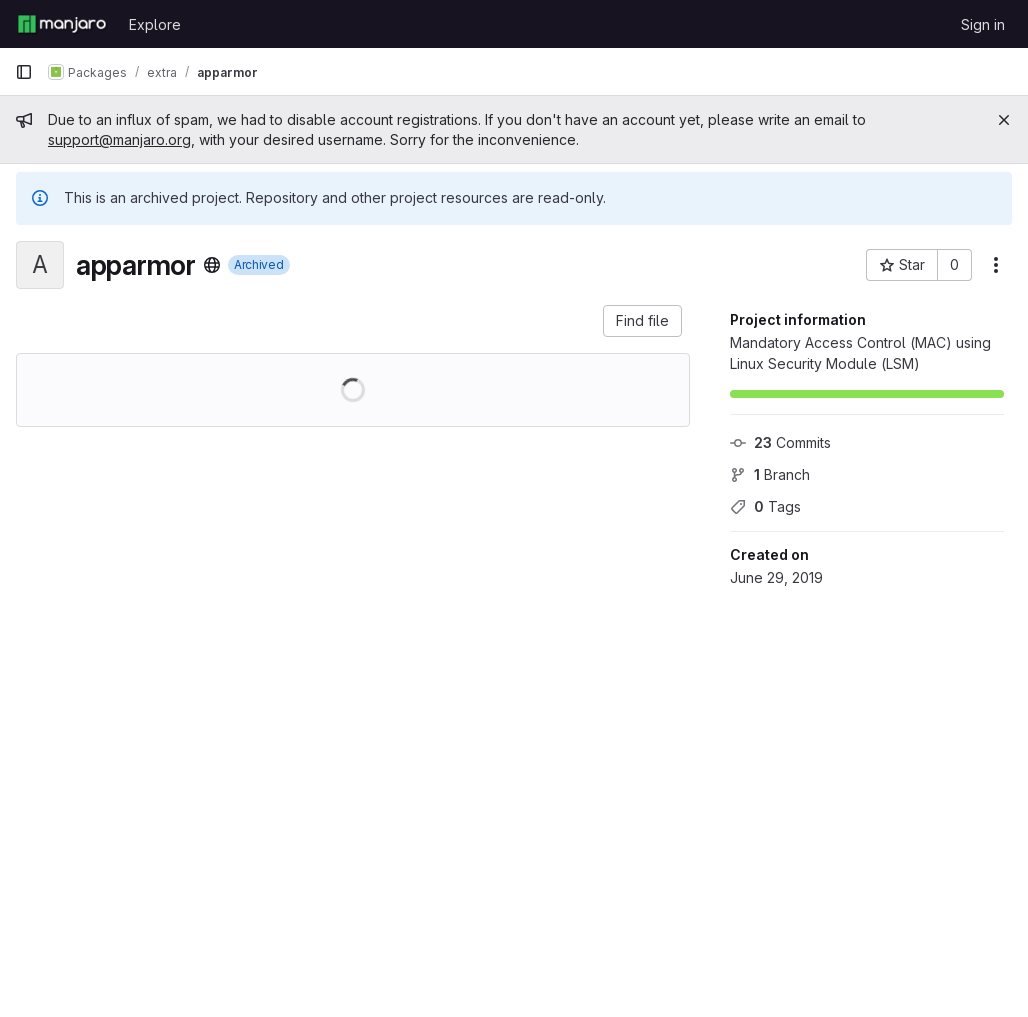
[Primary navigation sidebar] (24, 72)
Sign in (983, 24)
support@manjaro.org (119, 139)
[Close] (1004, 120)
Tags (765, 506)
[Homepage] (62, 24)
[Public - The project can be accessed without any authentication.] (212, 265)
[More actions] (996, 265)
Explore (155, 24)
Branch (770, 474)
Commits (780, 442)
